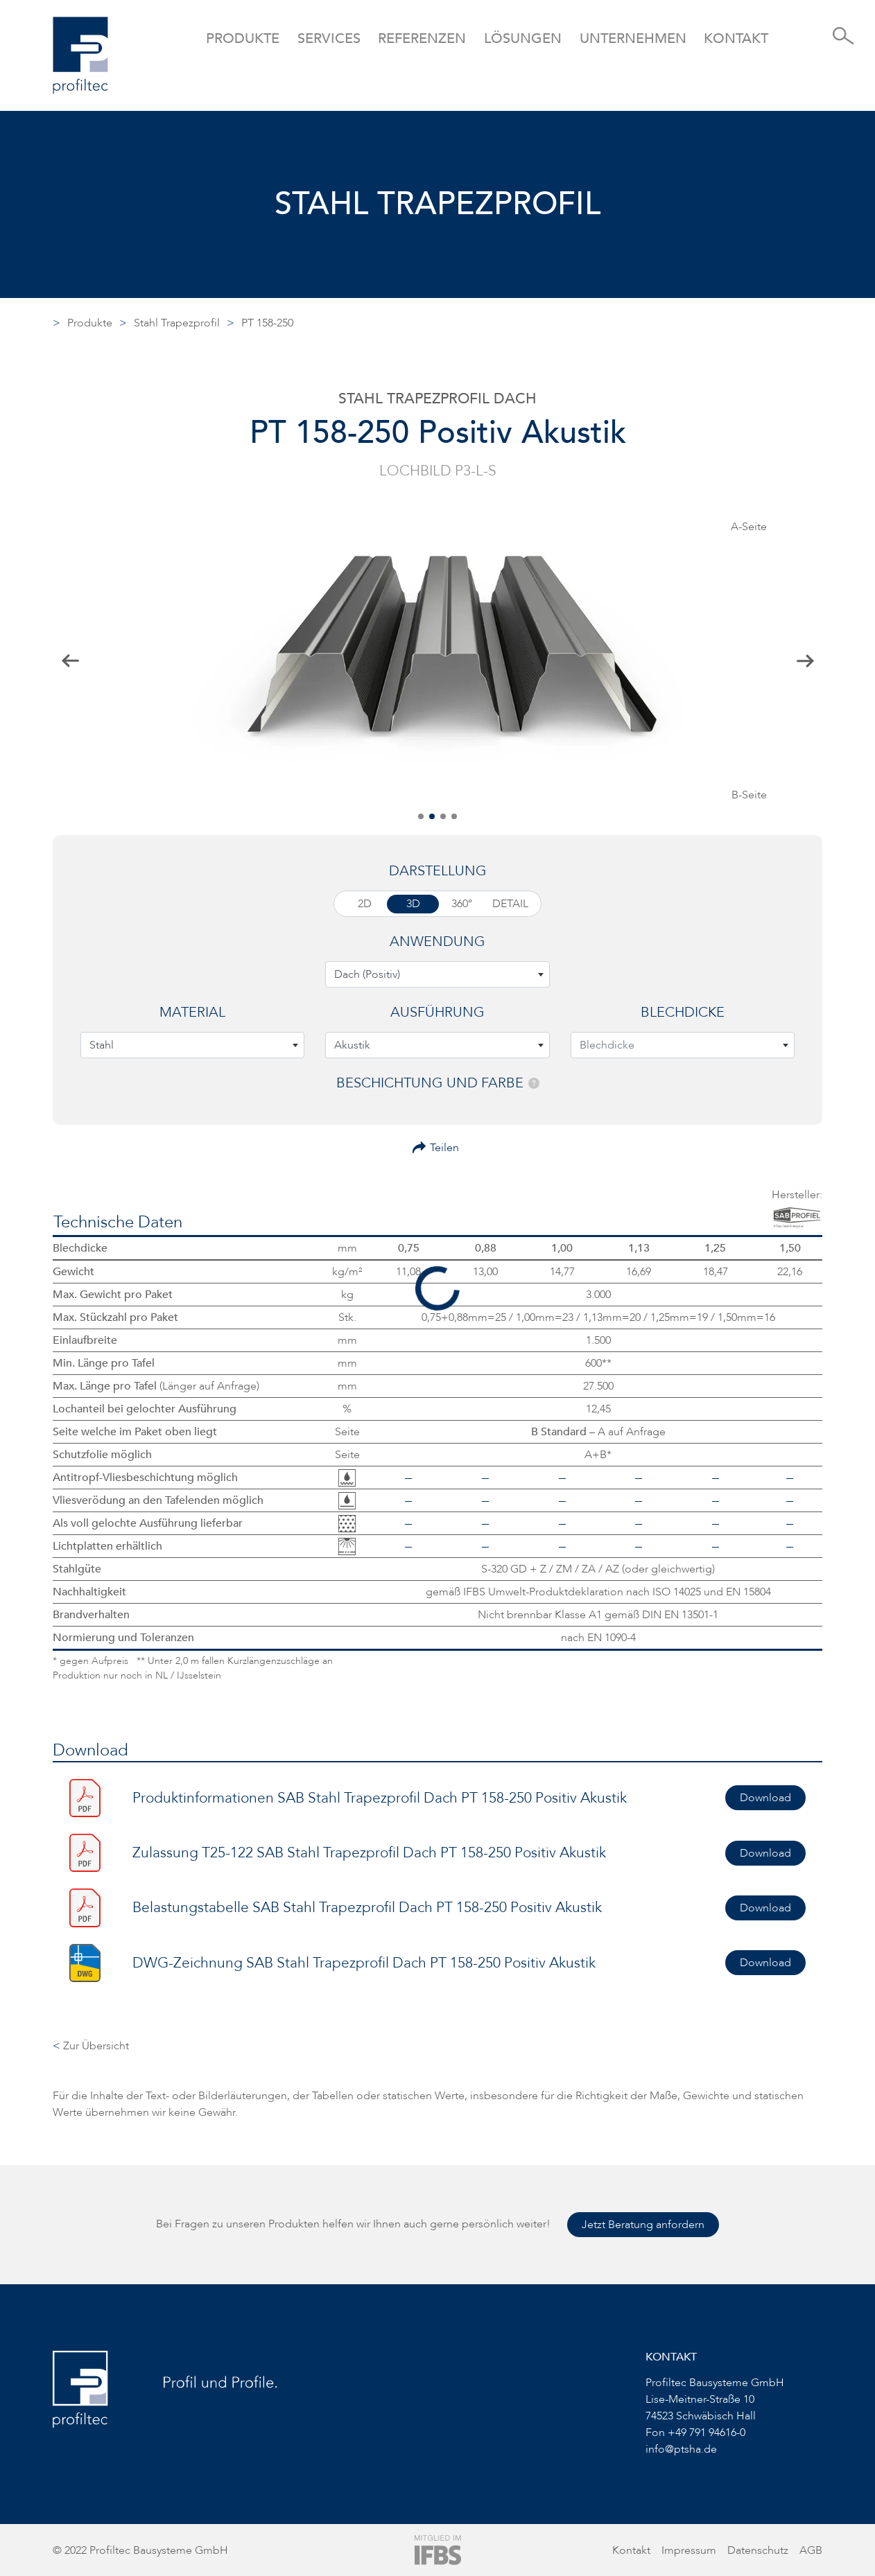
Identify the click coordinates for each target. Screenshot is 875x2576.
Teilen (444, 1147)
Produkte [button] (242, 38)
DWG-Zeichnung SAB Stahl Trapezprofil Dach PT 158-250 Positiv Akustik (364, 1963)
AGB (810, 2550)
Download (765, 1797)
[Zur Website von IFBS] (438, 2549)
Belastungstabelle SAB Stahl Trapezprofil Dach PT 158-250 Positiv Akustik (367, 1908)
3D (413, 903)
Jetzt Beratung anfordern (643, 2224)
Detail (510, 903)
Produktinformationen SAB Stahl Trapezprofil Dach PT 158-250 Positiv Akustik (379, 1798)
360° (461, 903)
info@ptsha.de (681, 2449)
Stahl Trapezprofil (177, 323)
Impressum (688, 2550)
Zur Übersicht (91, 2045)
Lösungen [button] (523, 38)
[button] (421, 816)
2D (365, 903)
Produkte (89, 323)
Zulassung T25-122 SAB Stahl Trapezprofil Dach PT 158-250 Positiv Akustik (369, 1853)
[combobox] (437, 974)
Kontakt (736, 38)
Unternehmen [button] (633, 38)
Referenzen (422, 38)
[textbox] (437, 974)
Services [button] (329, 38)
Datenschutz (757, 2550)
